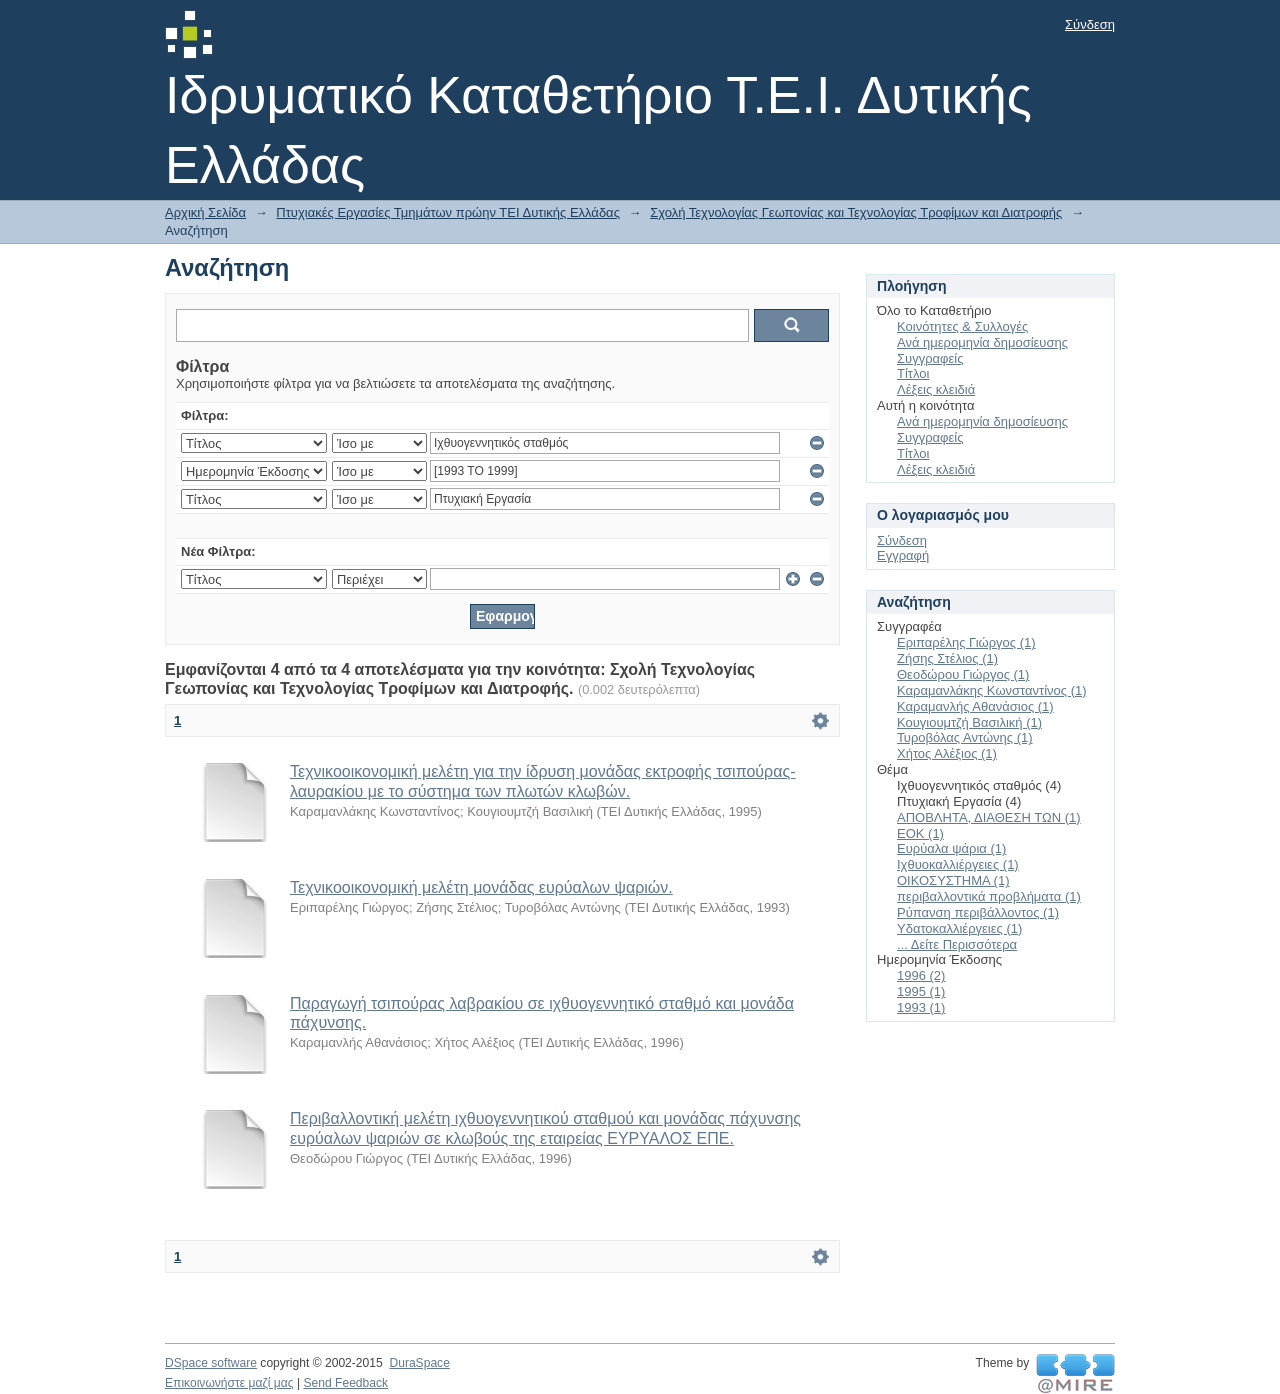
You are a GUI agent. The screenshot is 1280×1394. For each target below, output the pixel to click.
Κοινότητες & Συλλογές (962, 326)
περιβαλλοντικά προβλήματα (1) (989, 896)
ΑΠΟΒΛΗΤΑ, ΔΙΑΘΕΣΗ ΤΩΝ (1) (989, 817)
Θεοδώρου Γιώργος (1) (963, 674)
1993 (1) (921, 1007)
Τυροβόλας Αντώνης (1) (965, 737)
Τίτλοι (913, 373)
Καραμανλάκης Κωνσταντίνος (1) (992, 690)
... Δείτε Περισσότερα (957, 944)
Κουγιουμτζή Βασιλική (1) (969, 722)
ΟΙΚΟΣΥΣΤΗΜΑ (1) (953, 880)
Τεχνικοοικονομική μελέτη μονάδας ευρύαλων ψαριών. (481, 887)
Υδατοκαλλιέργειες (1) (959, 928)
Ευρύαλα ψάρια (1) (951, 848)
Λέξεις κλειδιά (936, 389)
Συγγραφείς (930, 358)
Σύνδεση (1090, 24)
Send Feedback (345, 1383)
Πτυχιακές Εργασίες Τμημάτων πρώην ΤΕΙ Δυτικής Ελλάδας (448, 212)
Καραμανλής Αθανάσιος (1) (975, 706)
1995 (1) (921, 991)
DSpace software (211, 1363)
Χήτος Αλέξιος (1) (947, 753)
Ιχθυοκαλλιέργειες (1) (958, 864)
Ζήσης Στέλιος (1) (947, 658)
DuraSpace (419, 1363)
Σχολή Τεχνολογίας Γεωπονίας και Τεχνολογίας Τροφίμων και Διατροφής (856, 212)
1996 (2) (921, 975)
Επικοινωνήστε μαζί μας (229, 1383)
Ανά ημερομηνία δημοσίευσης (982, 342)
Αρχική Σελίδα (205, 212)
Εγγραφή (903, 555)
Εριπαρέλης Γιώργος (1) (966, 642)
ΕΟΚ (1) (920, 833)
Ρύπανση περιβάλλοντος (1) (978, 912)
